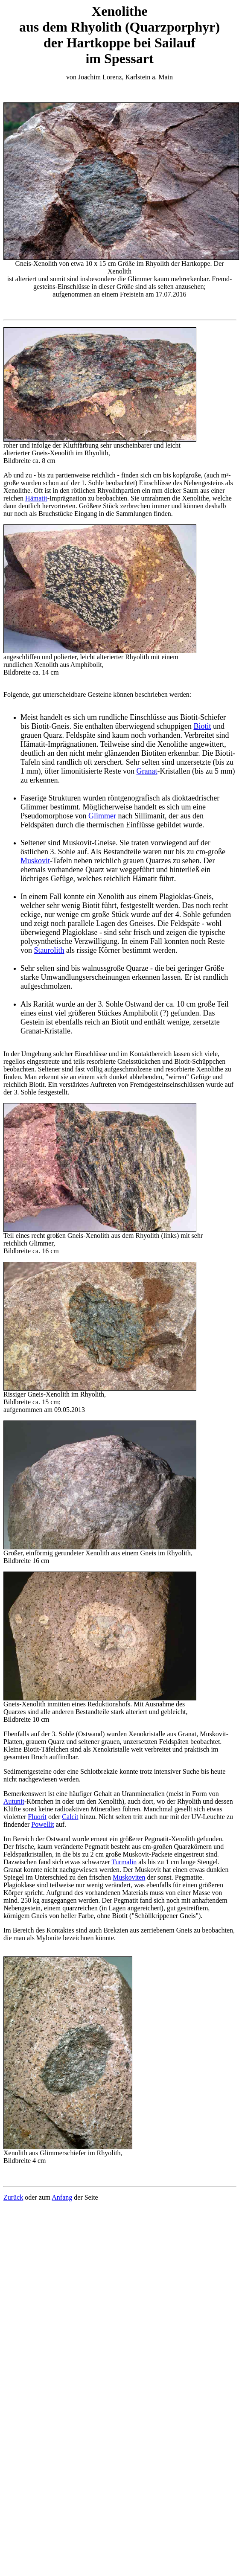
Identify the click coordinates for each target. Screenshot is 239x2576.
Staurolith (49, 950)
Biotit (202, 726)
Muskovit (35, 860)
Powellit (42, 1824)
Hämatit (36, 498)
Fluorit (37, 1816)
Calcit (70, 1816)
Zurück (13, 2197)
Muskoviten (129, 1877)
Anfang (62, 2197)
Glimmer (102, 816)
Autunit (13, 1801)
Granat (146, 771)
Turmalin (124, 1862)
